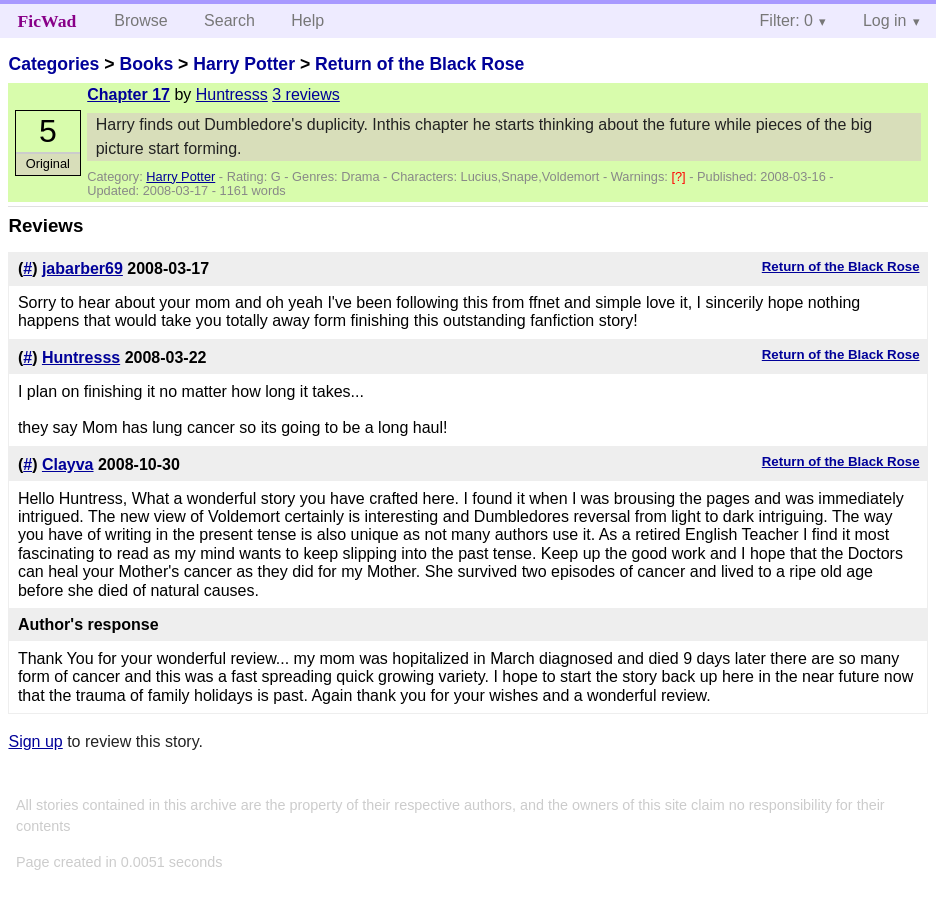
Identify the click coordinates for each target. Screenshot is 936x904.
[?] (680, 176)
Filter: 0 (786, 20)
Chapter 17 (128, 94)
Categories (53, 64)
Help (307, 20)
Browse (140, 20)
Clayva (68, 464)
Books (146, 64)
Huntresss (232, 94)
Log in (885, 20)
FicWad (47, 21)
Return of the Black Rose (419, 64)
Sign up (35, 741)
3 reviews (306, 94)
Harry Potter (244, 64)
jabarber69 (82, 268)
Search (229, 20)
